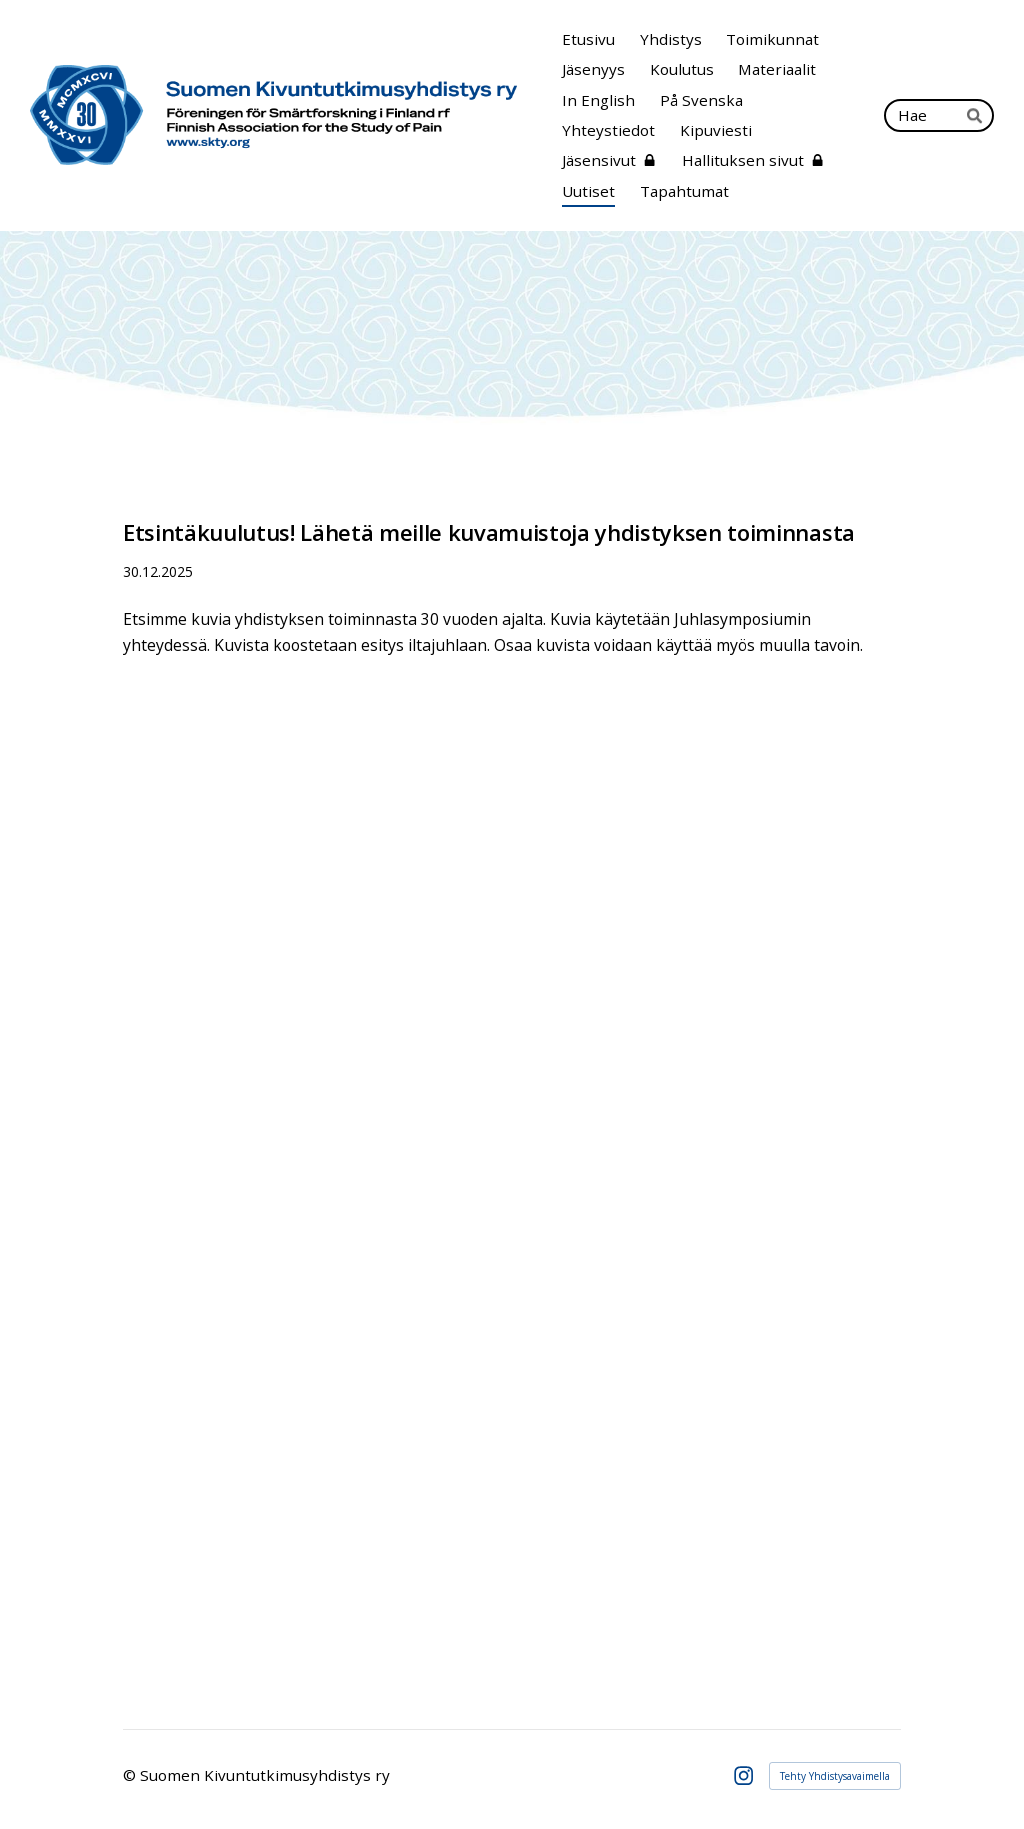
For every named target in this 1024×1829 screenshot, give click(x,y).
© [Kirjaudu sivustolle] (131, 1775)
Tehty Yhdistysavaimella (835, 1776)
